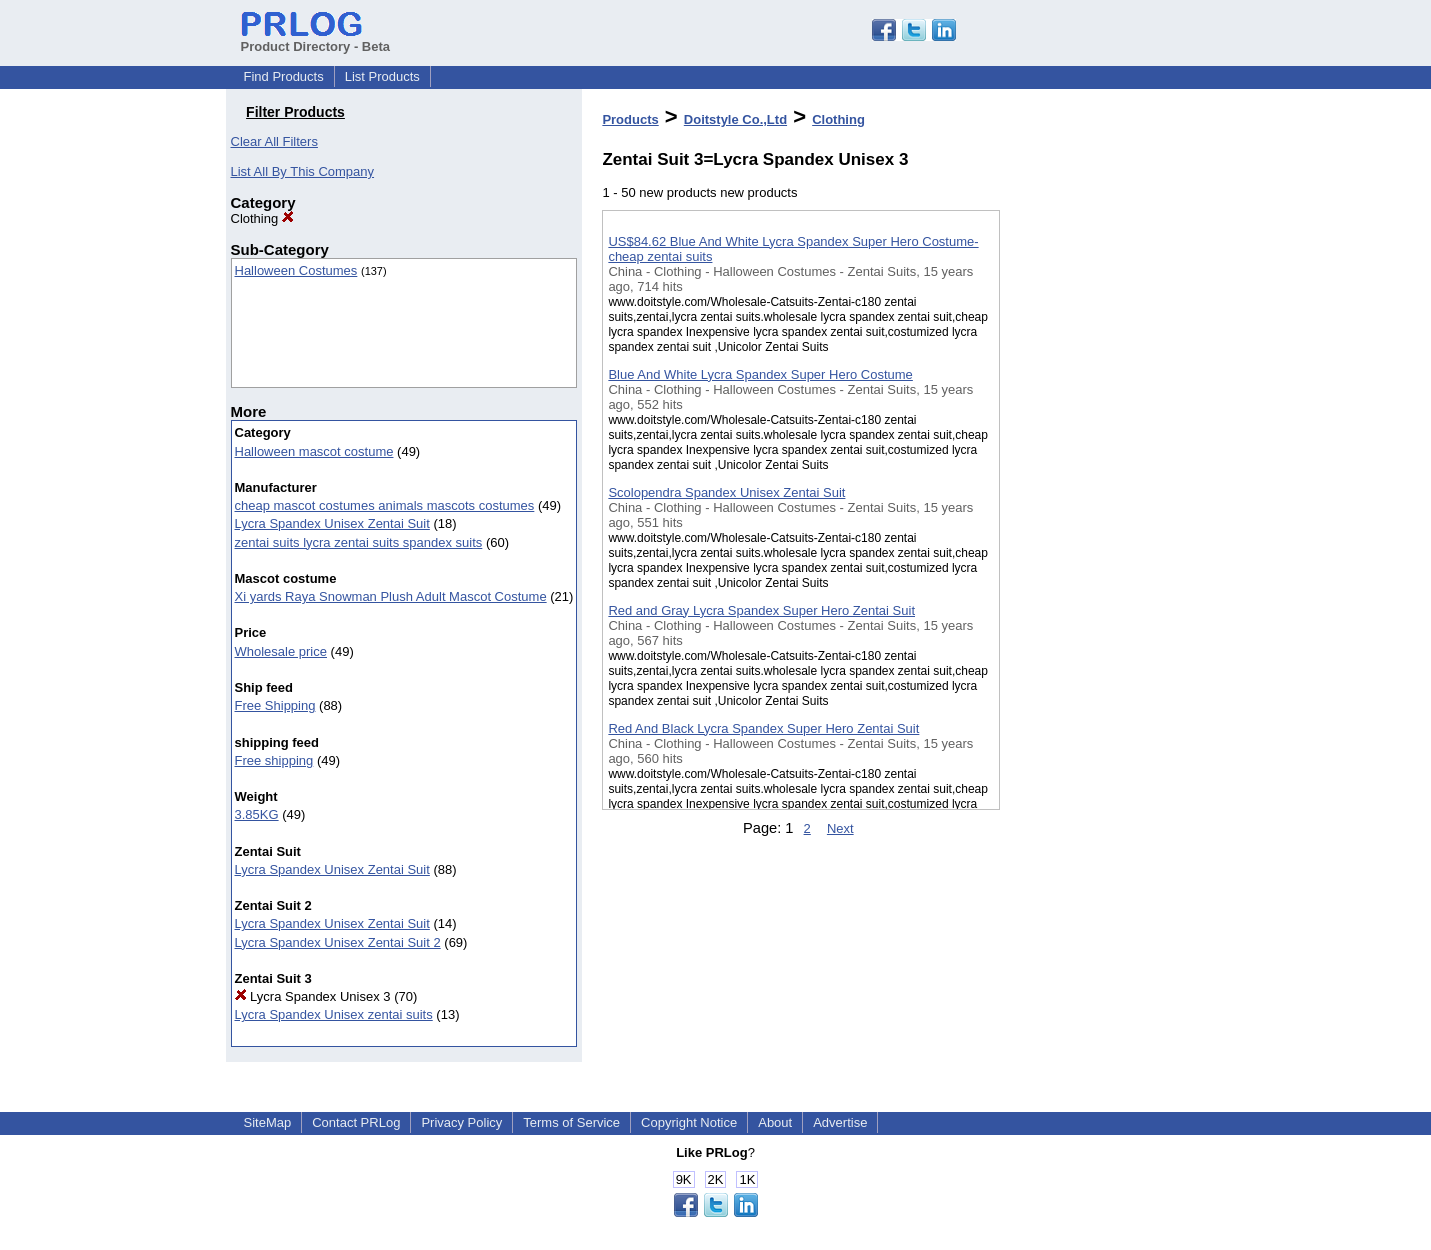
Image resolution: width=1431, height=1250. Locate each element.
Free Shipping (275, 705)
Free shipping (274, 760)
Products (630, 119)
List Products (382, 76)
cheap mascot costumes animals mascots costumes (385, 505)
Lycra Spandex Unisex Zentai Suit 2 (338, 942)
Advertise (840, 1122)
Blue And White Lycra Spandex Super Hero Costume (760, 374)
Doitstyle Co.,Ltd (735, 119)
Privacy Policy (461, 1122)
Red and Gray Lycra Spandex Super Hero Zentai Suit (761, 610)
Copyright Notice (689, 1122)
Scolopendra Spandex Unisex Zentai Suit (726, 492)
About (775, 1122)
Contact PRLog (356, 1122)
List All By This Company (303, 171)
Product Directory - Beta (316, 39)
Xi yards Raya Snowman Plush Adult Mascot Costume (391, 596)
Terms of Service (571, 1122)
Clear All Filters (274, 141)
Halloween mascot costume (314, 451)
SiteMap (268, 1122)
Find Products (284, 76)
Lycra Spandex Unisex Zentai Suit (332, 523)
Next (840, 828)
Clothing (262, 218)
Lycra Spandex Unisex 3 (313, 996)
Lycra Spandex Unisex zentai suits (334, 1014)
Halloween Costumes (296, 270)
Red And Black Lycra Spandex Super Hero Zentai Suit (763, 728)
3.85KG (257, 814)
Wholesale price (281, 651)
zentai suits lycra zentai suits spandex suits (359, 542)
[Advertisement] (1100, 519)
